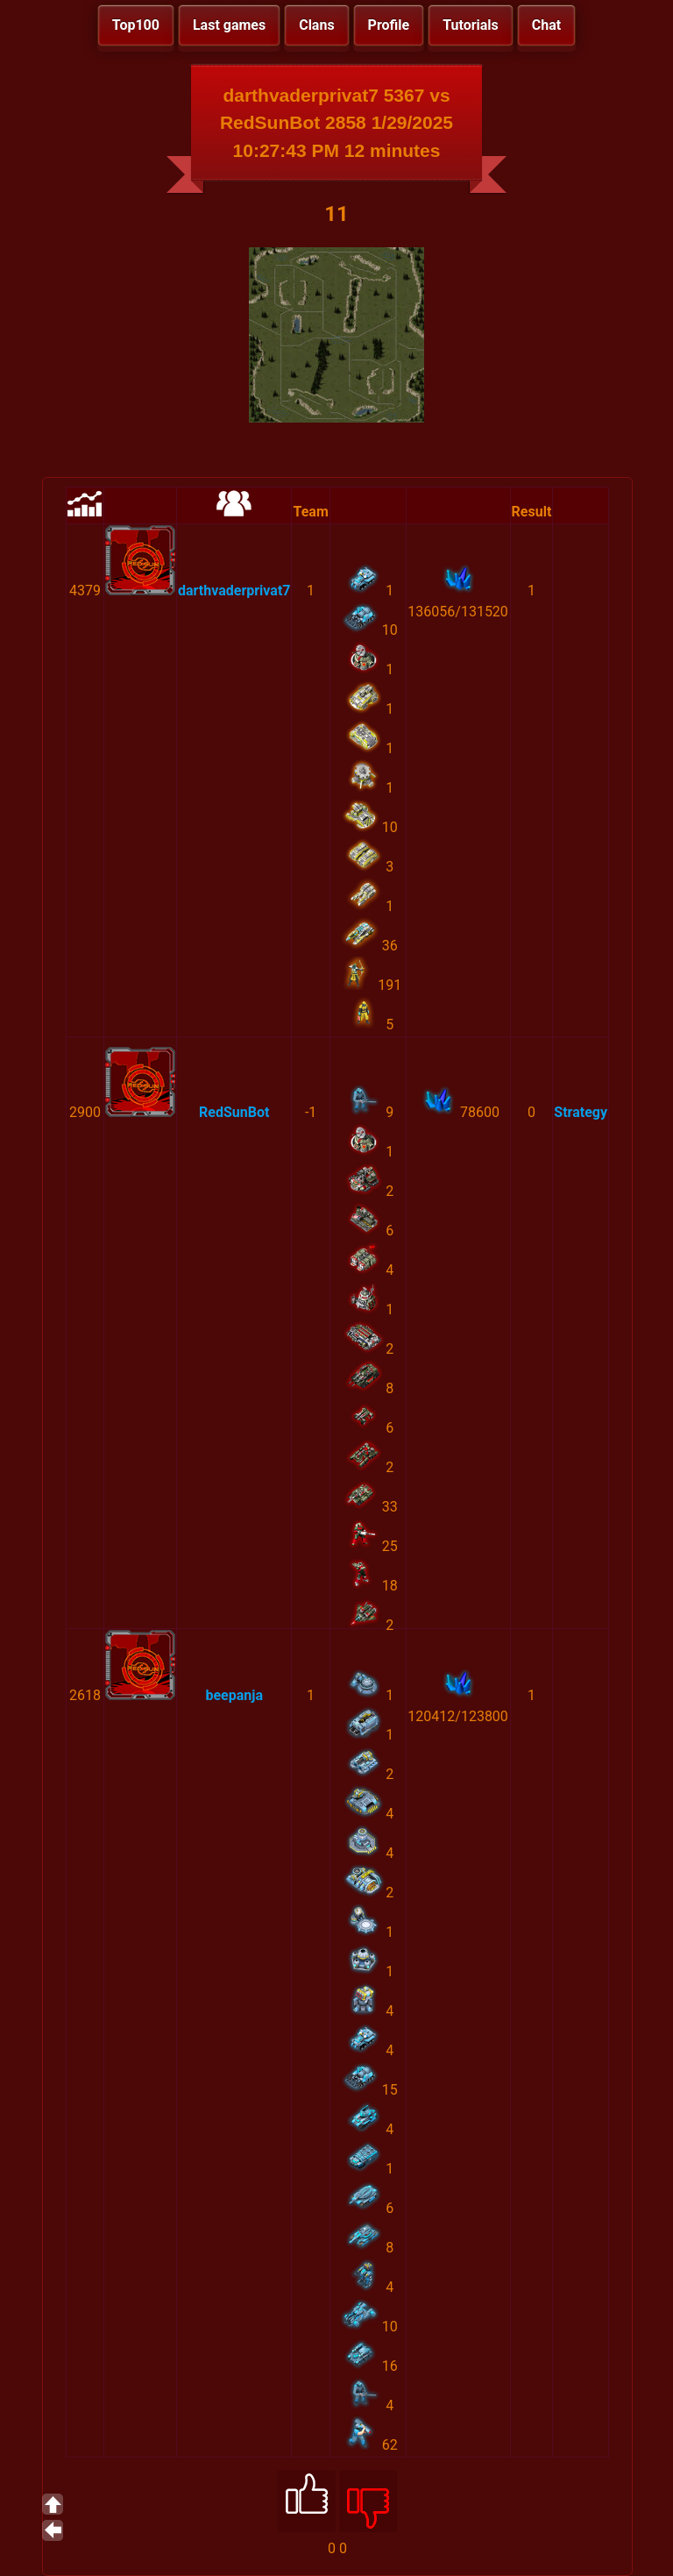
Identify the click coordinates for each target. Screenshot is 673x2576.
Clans (316, 25)
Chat (546, 25)
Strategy (580, 1112)
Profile (389, 25)
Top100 (135, 25)
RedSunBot (234, 1112)
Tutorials (471, 25)
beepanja (234, 1695)
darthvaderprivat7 (234, 590)
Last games (229, 25)
